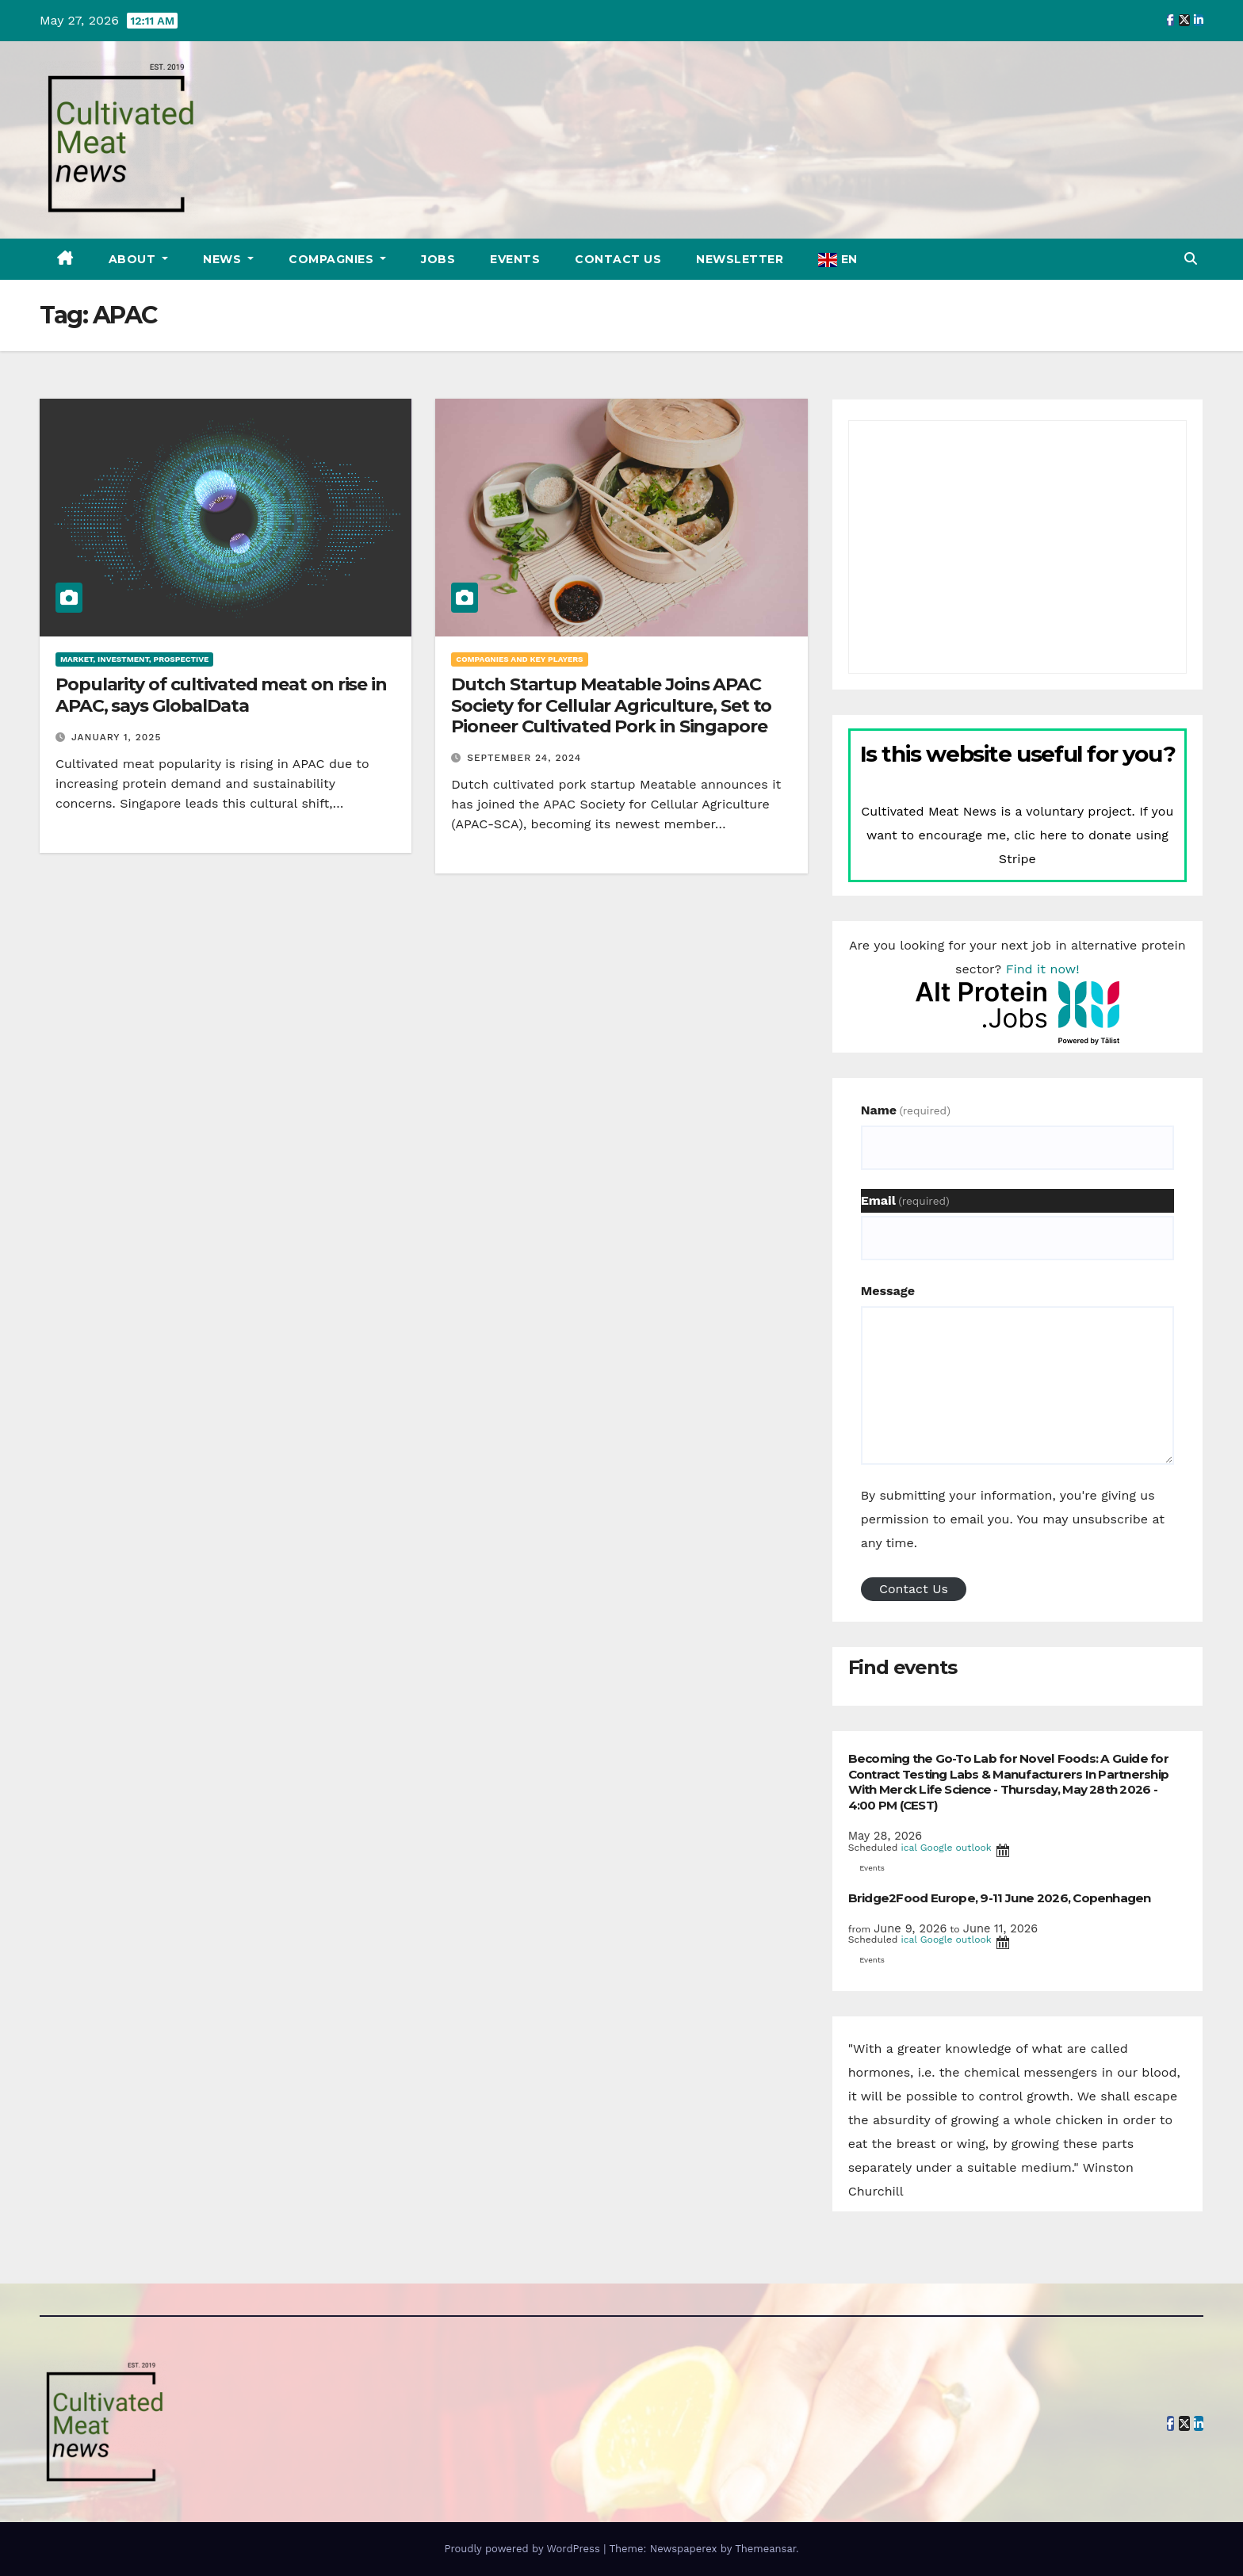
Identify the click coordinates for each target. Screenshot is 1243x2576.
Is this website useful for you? (1018, 753)
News (224, 259)
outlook (974, 1847)
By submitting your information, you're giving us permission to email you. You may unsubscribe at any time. (1013, 1519)
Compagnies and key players (519, 659)
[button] (1190, 258)
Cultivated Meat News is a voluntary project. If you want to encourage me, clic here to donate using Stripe (1017, 835)
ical (908, 1847)
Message (888, 1290)
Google (936, 1847)
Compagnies (333, 259)
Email (905, 1200)
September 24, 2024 (524, 757)
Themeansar (765, 2549)
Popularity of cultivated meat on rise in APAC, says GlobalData (221, 695)
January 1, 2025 (116, 737)
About (134, 259)
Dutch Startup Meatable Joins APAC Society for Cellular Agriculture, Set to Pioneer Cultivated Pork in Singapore (611, 705)
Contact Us (618, 259)
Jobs (438, 259)
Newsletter (739, 259)
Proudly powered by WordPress (523, 2549)
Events (515, 259)
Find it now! (1043, 969)
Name (905, 1110)
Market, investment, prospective (134, 659)
